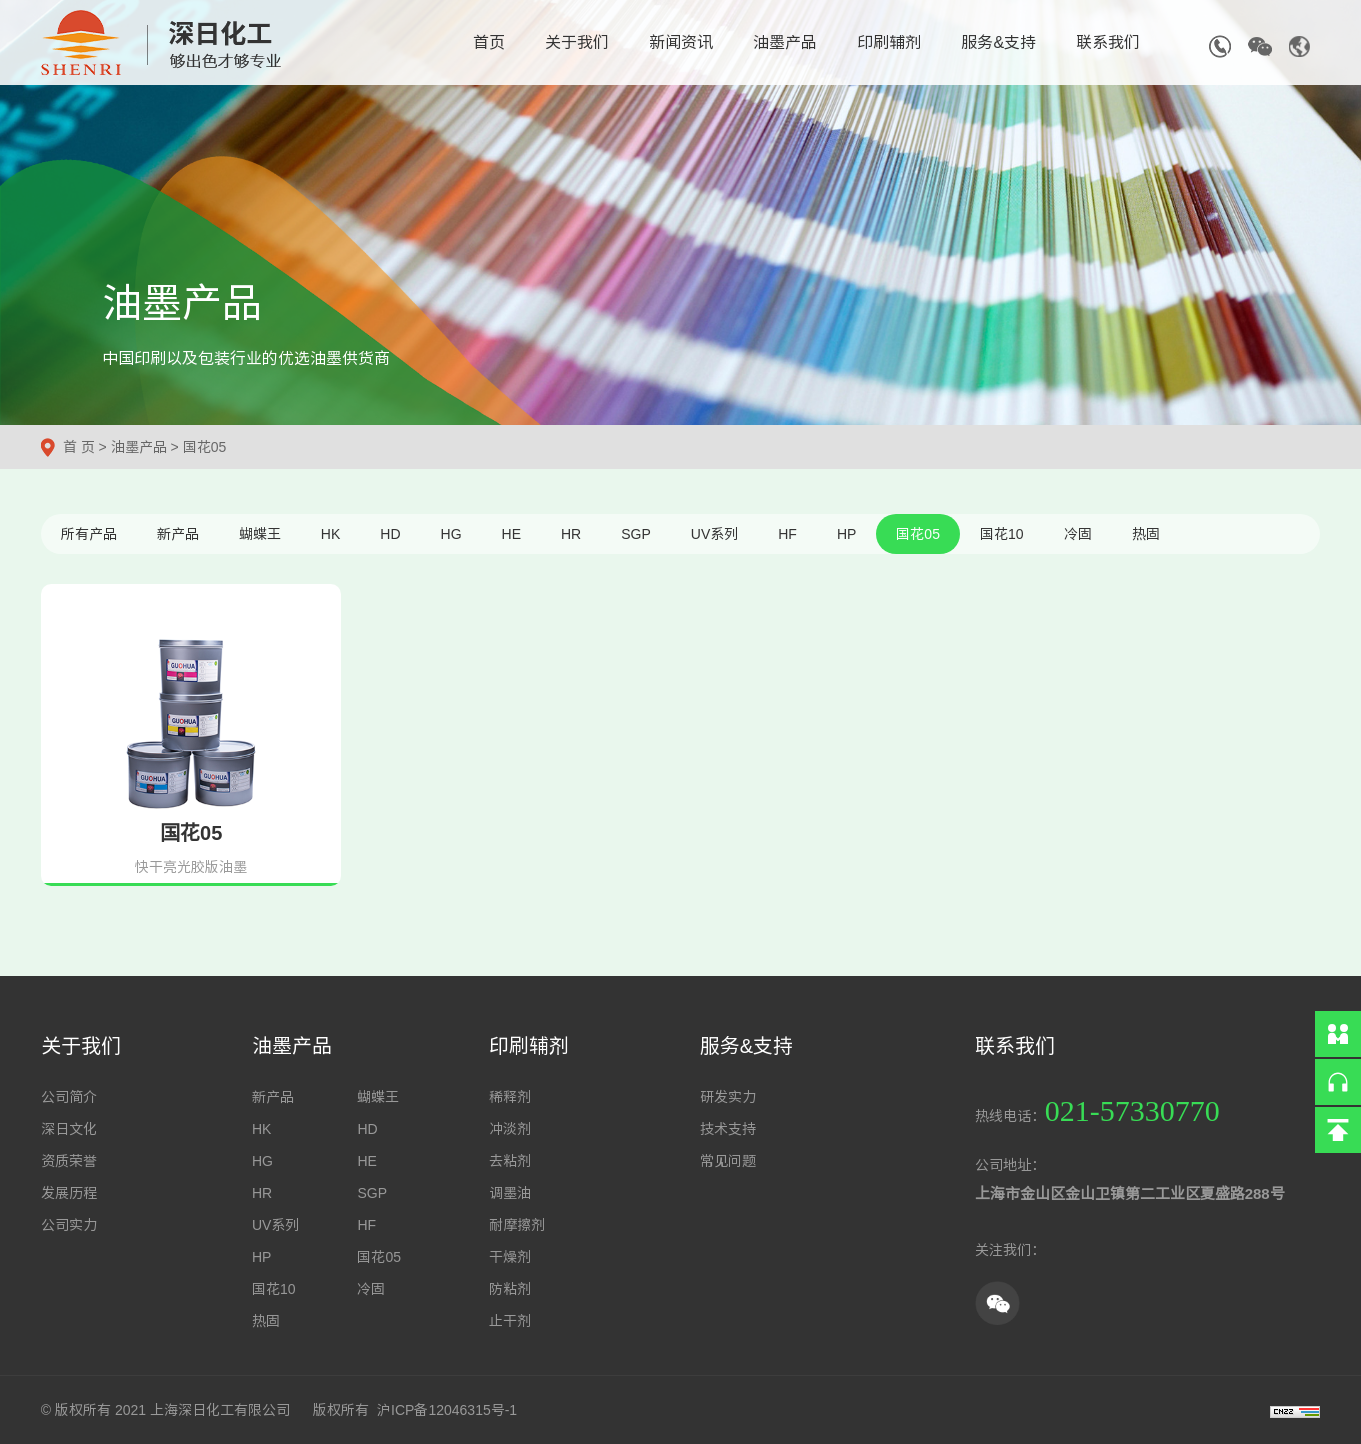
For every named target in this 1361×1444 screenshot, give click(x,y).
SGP (636, 534)
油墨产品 (785, 42)
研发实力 (728, 1097)
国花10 (1002, 534)
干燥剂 (510, 1257)
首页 (489, 42)
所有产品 (89, 534)
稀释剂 (510, 1097)
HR (571, 534)
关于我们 (577, 42)
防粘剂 (510, 1289)
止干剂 (510, 1321)
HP (846, 534)
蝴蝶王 (260, 534)
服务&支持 (998, 42)
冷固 (1078, 534)
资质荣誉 (69, 1161)
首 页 (79, 447)
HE (511, 534)
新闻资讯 (681, 42)
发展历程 (69, 1193)
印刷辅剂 (889, 42)
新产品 (178, 534)
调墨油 (510, 1193)
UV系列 (714, 534)
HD (390, 534)
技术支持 (728, 1129)
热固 (1146, 534)
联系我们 (1108, 42)
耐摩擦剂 (517, 1225)
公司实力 (69, 1225)
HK (330, 534)
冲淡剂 (510, 1129)
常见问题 (728, 1161)
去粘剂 (510, 1161)
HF (787, 534)
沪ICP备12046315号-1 (447, 1410)
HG (451, 534)
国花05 (205, 447)
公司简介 (69, 1097)
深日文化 (69, 1129)
